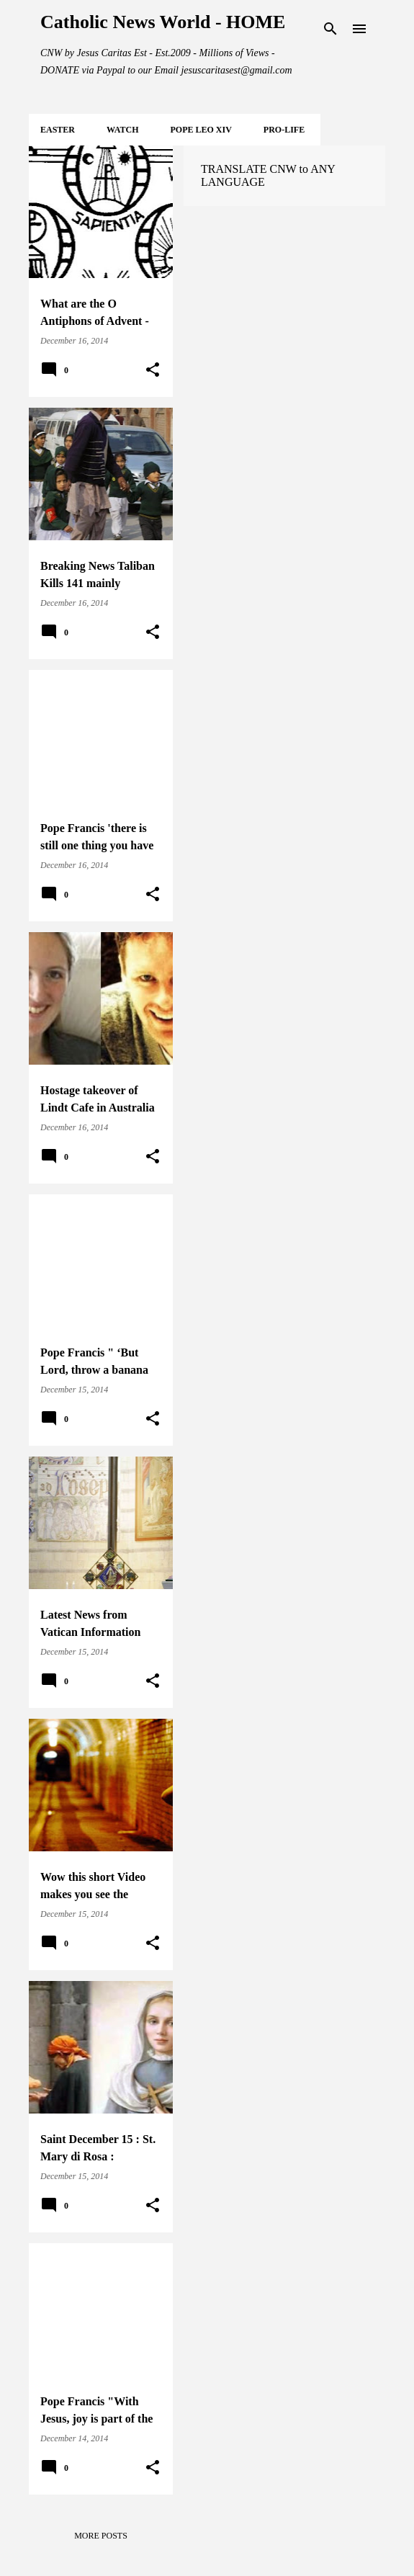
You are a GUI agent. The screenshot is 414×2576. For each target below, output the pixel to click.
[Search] (330, 29)
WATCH (122, 130)
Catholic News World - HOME (162, 22)
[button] (152, 370)
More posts (100, 2536)
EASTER (57, 130)
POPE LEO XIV (200, 130)
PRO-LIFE (284, 130)
